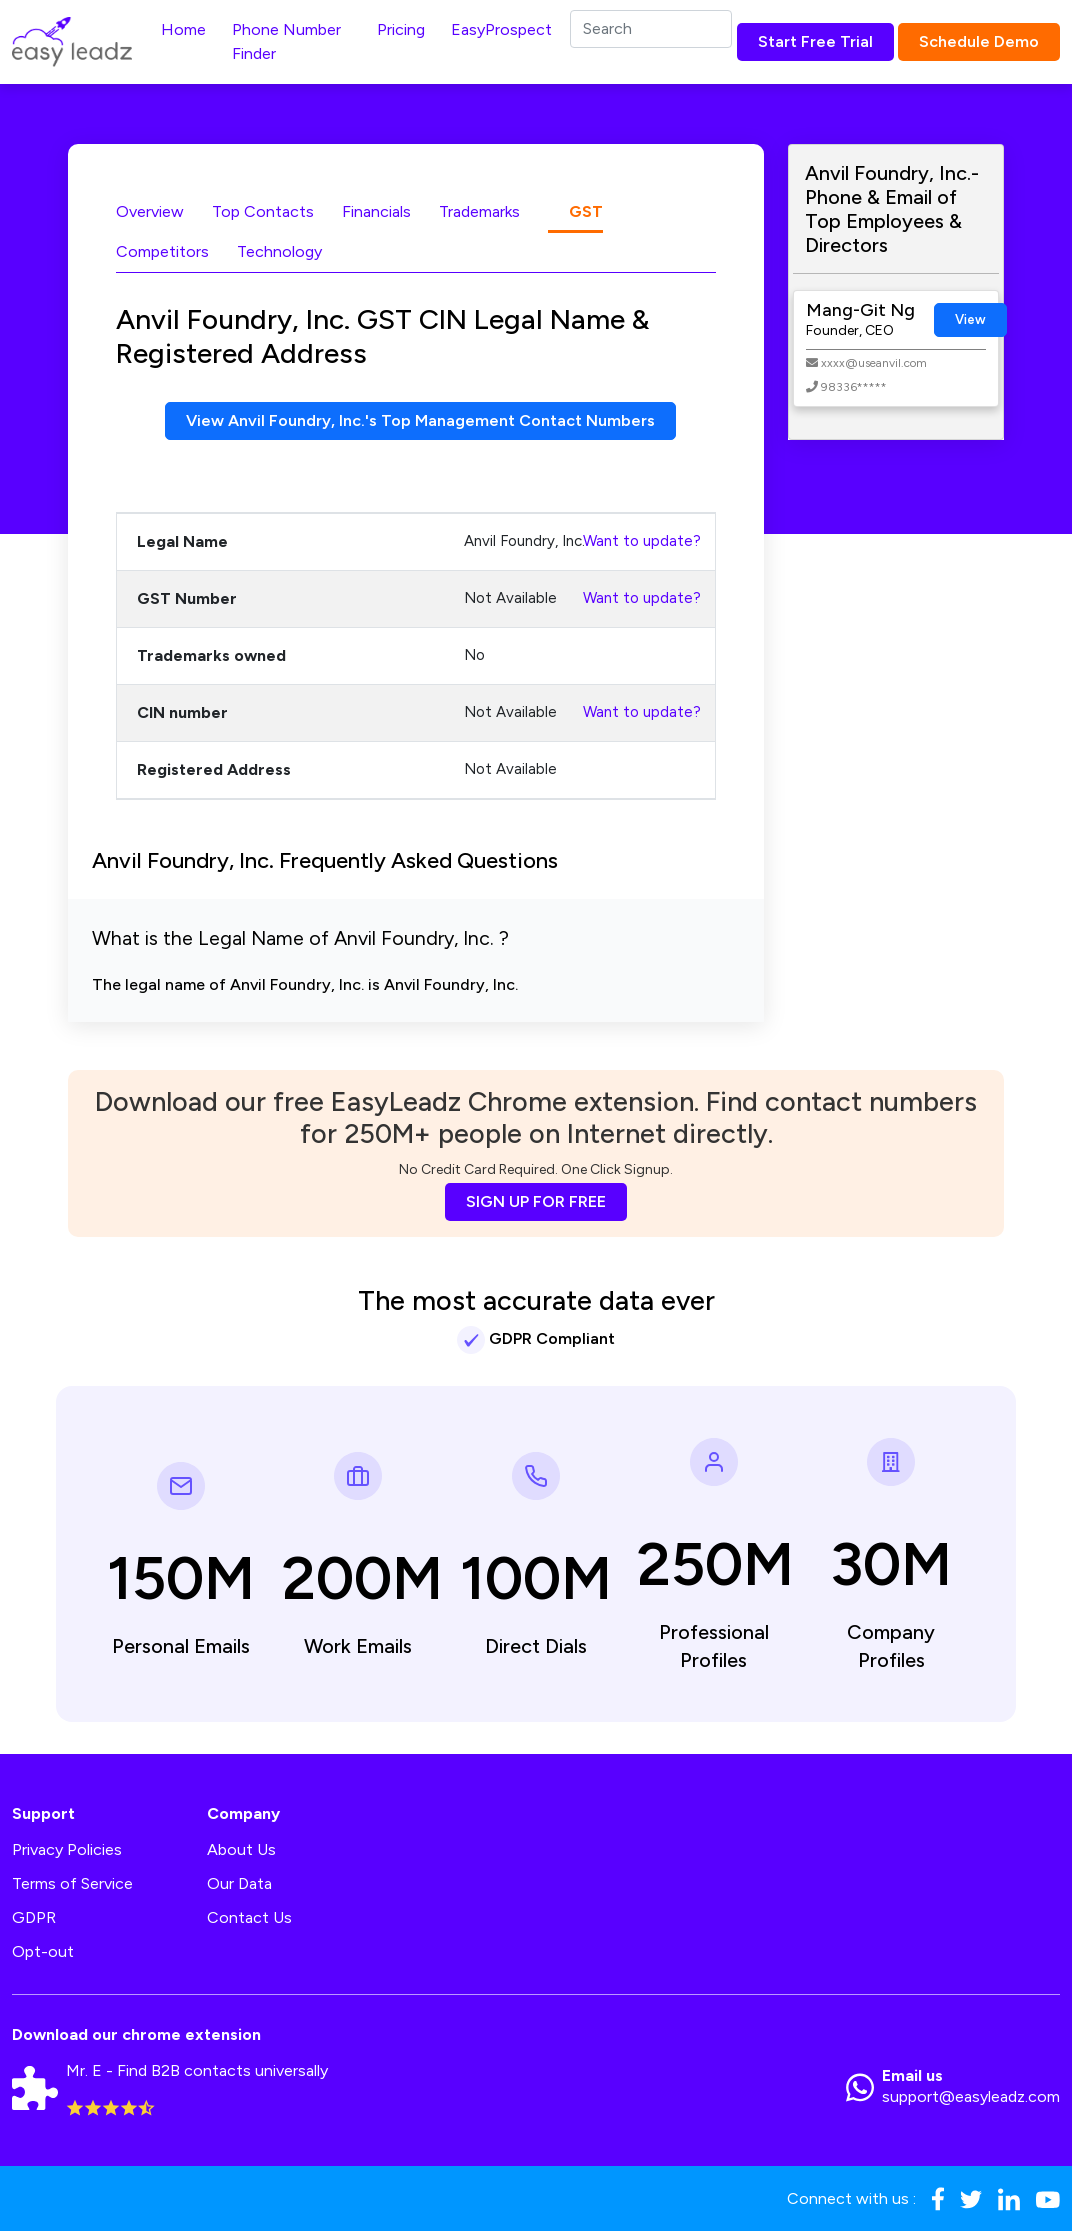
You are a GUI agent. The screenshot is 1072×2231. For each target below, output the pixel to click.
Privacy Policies (67, 1849)
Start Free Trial (815, 41)
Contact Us (249, 1917)
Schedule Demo (979, 41)
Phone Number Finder (286, 41)
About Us (241, 1849)
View (970, 319)
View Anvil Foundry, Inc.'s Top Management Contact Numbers (420, 420)
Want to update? (642, 541)
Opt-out (43, 1951)
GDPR (34, 1917)
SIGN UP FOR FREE (536, 1201)
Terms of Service (72, 1883)
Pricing (401, 29)
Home (183, 29)
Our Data (239, 1883)
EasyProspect (501, 29)
